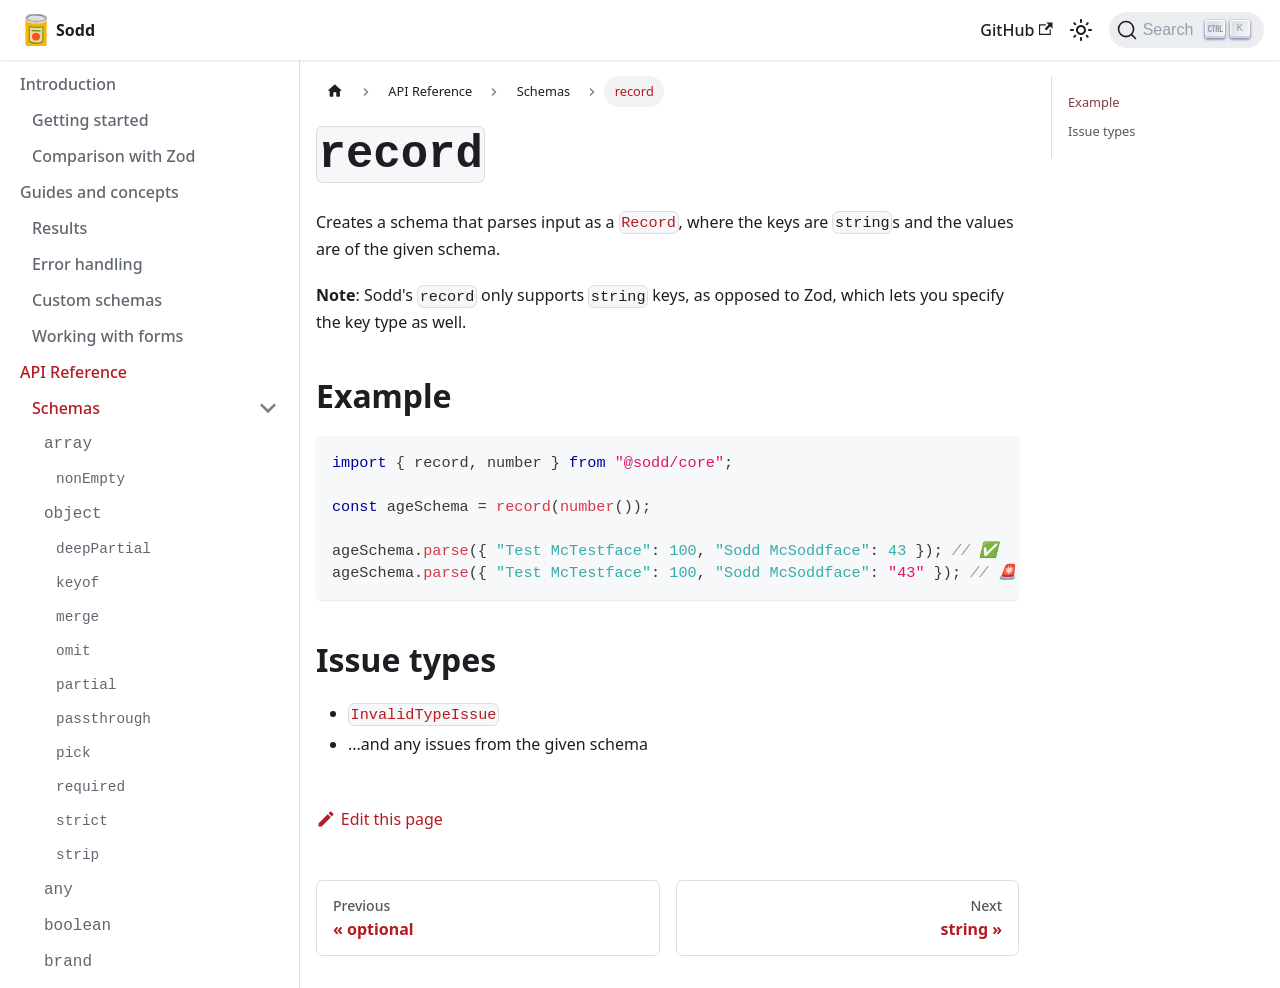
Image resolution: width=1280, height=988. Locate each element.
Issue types (1101, 131)
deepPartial (103, 549)
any (58, 890)
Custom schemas (97, 300)
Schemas (66, 408)
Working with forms (107, 336)
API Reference (73, 372)
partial (86, 685)
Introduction (68, 84)
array (68, 444)
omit (73, 651)
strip (77, 855)
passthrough (103, 719)
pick (73, 753)
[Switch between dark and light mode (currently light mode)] (1081, 30)
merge (77, 617)
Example (1093, 102)
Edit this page (379, 819)
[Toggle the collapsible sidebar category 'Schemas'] (268, 408)
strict (82, 821)
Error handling (87, 264)
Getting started (90, 120)
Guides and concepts (99, 192)
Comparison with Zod (113, 156)
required (90, 787)
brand (68, 962)
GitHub (1016, 30)
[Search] (1186, 30)
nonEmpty (90, 479)
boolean (77, 926)
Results (59, 228)
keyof (77, 583)
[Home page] (335, 91)
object (73, 514)
